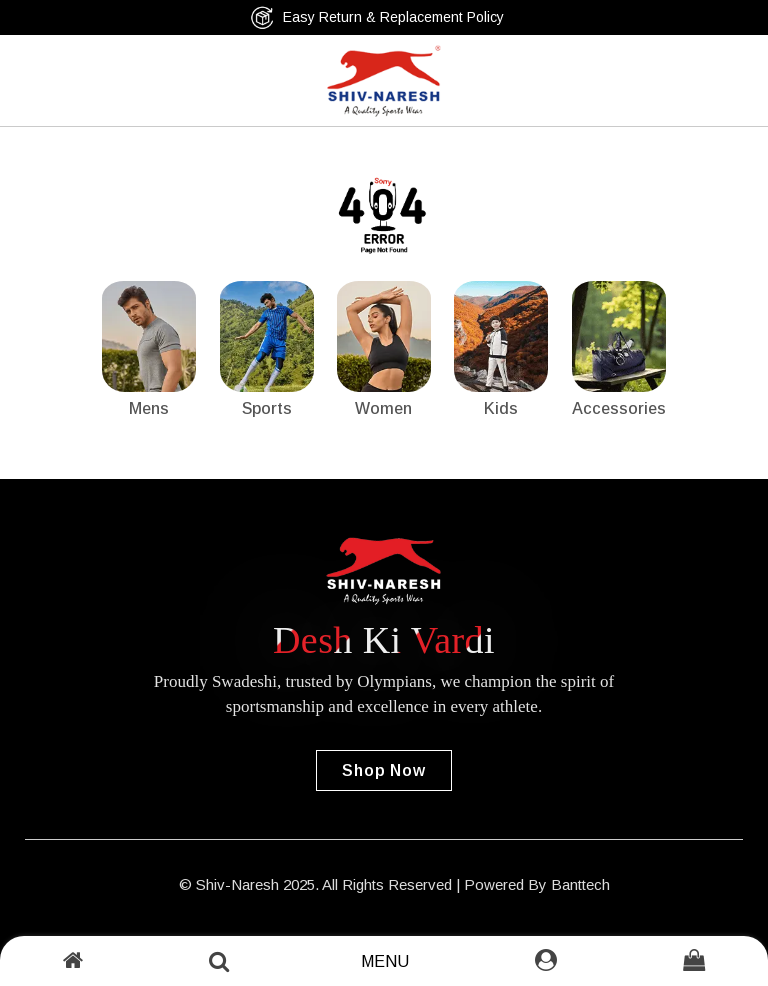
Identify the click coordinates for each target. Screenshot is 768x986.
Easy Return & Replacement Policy (377, 17)
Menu (385, 961)
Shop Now (383, 770)
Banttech (580, 884)
